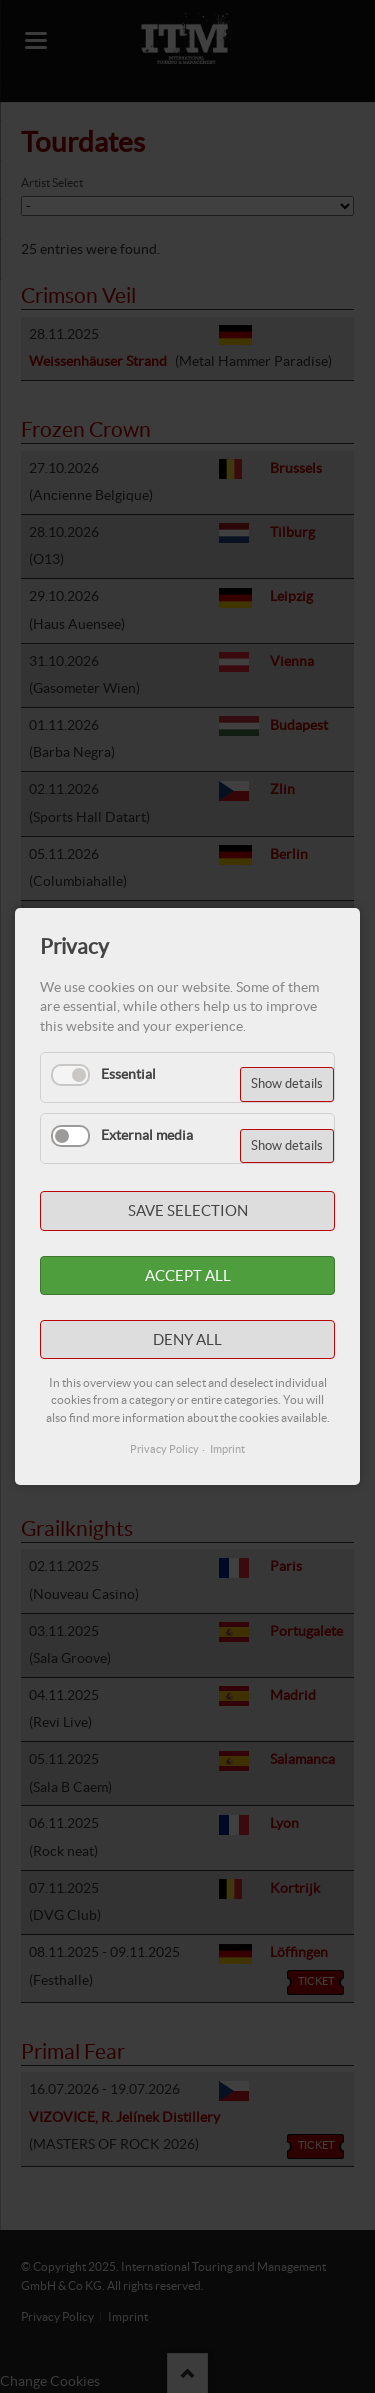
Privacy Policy (164, 1449)
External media (147, 1135)
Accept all (188, 1275)
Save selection (188, 1210)
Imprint (227, 1449)
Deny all (187, 1339)
